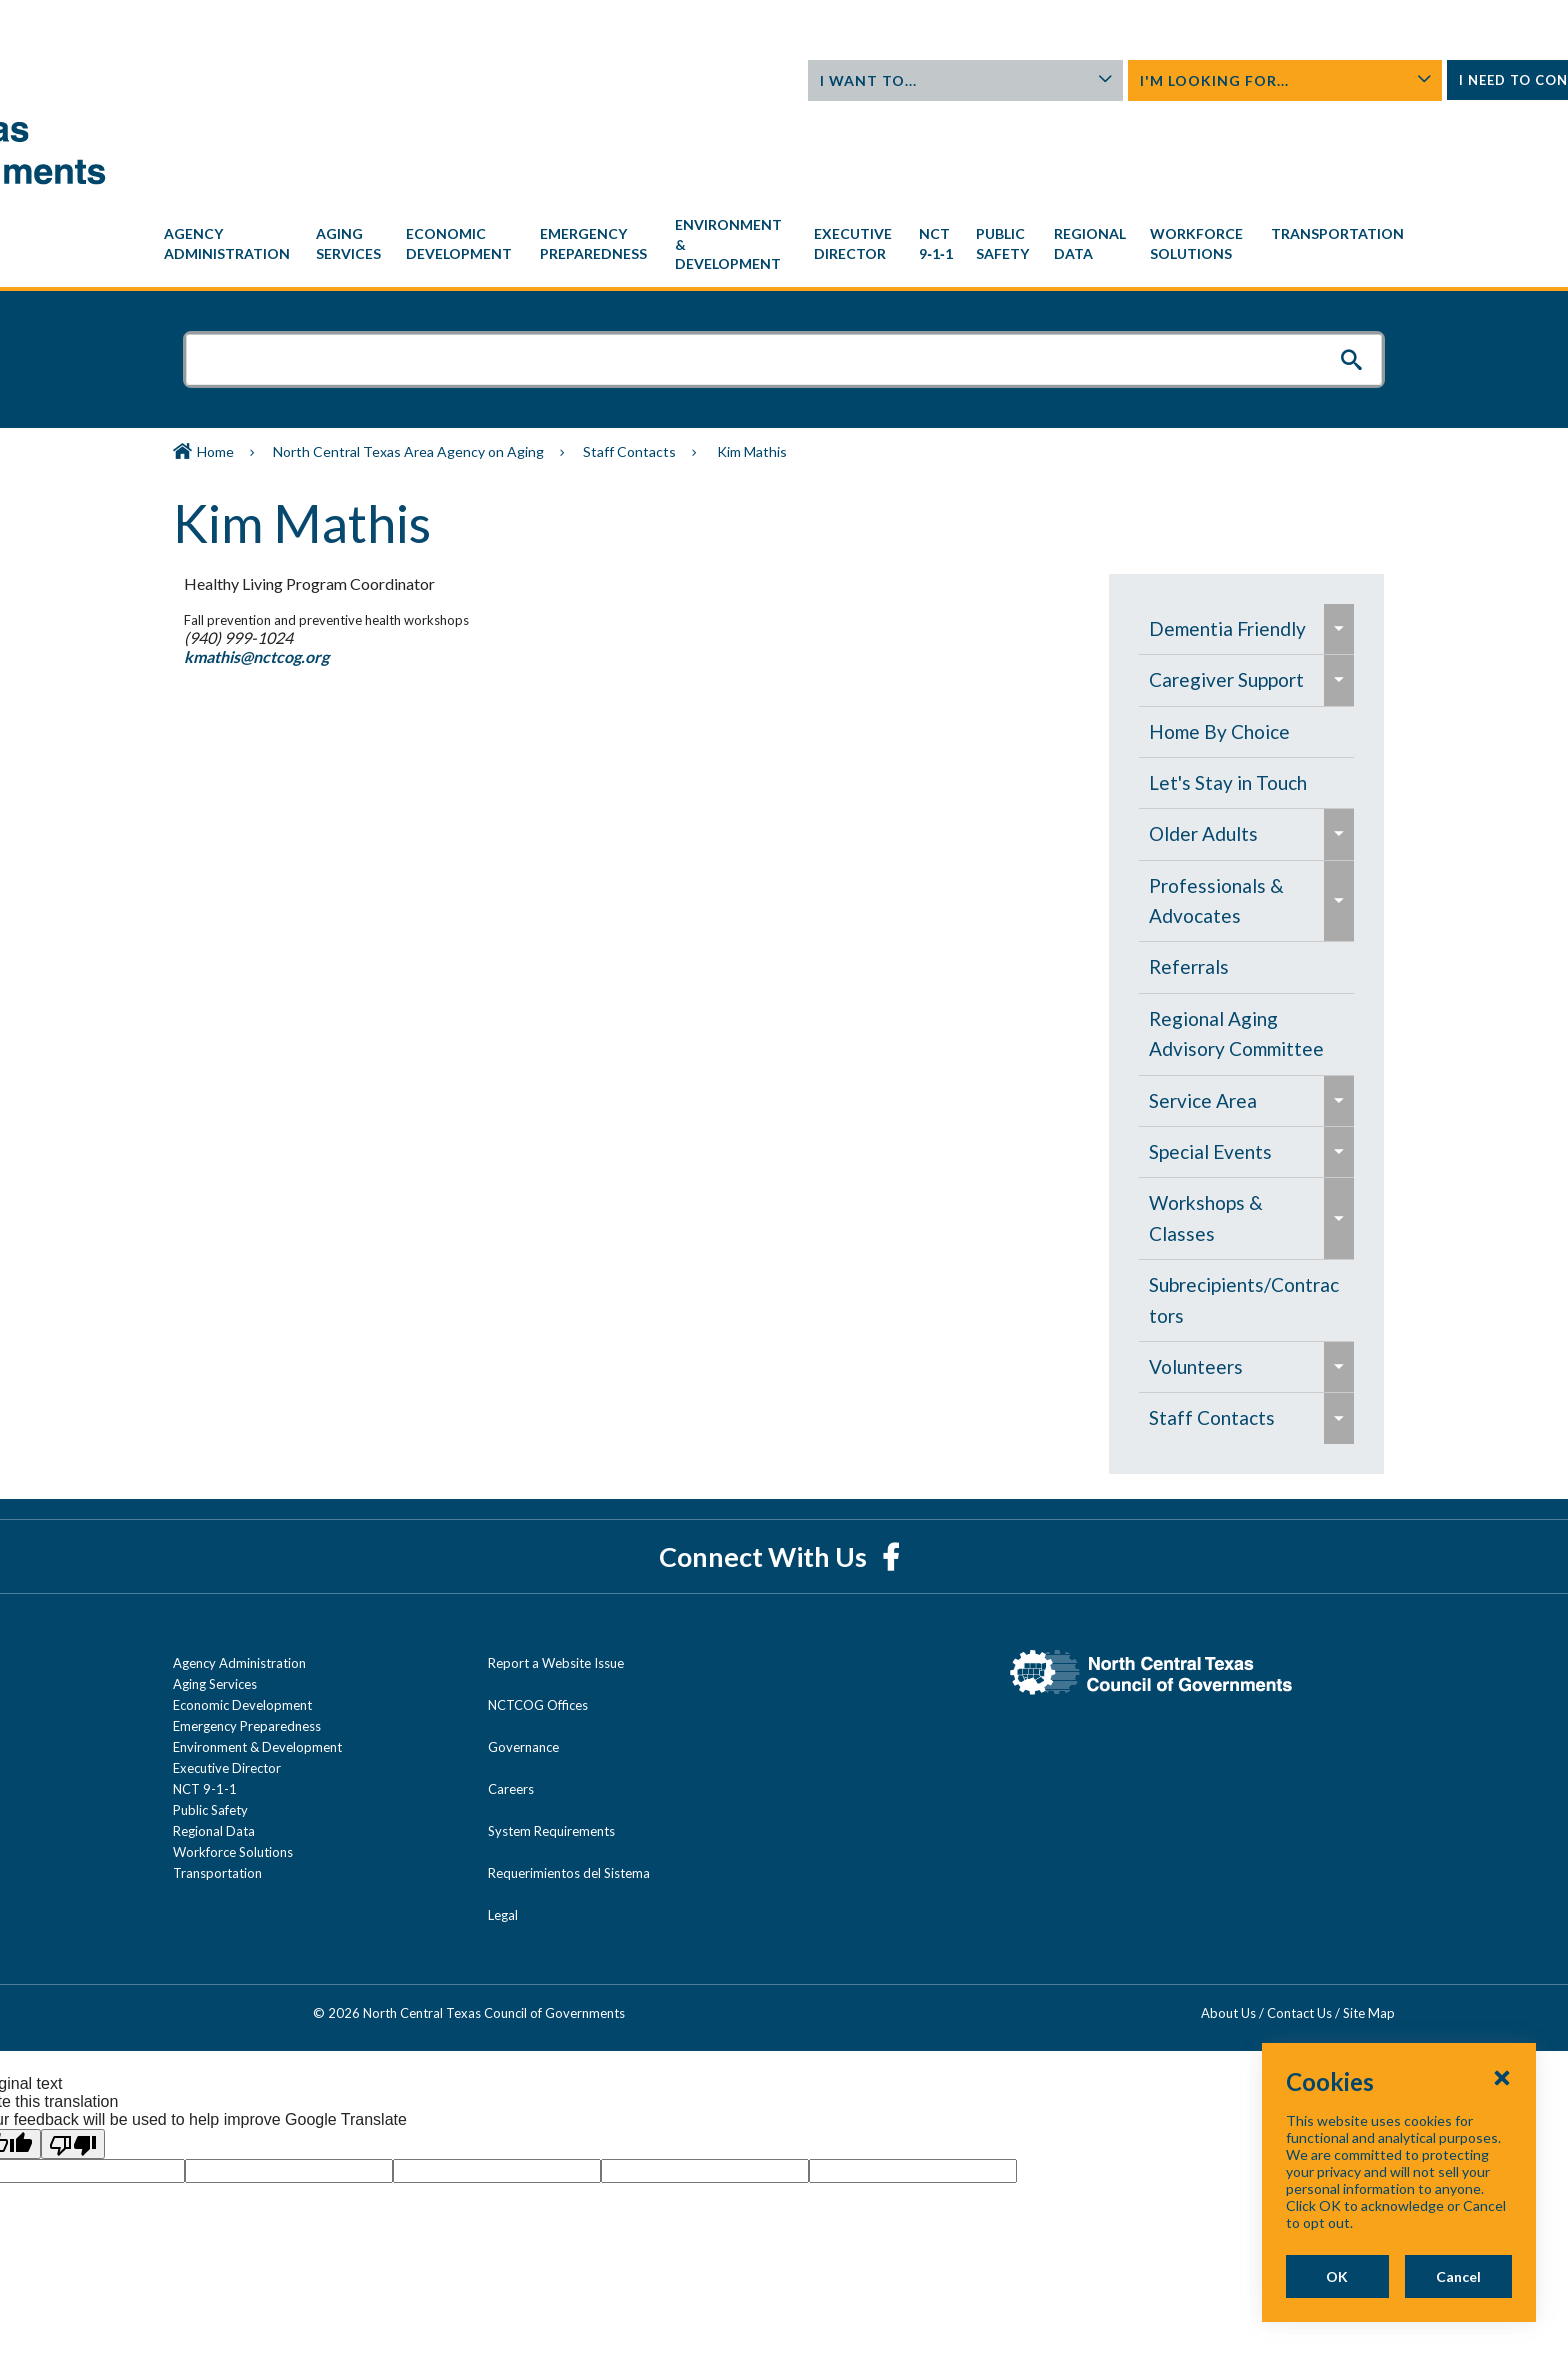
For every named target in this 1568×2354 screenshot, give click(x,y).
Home (215, 360)
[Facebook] (890, 1465)
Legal (503, 1824)
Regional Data (214, 1740)
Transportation (217, 1782)
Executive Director (227, 1677)
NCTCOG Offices (538, 1614)
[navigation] (784, 153)
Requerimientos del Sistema (569, 1782)
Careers (511, 1698)
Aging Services (215, 1593)
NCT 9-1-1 (205, 1698)
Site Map (1369, 1922)
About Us (1264, 20)
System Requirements (551, 1740)
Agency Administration (239, 1572)
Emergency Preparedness (247, 1635)
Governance (523, 1656)
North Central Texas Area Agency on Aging (408, 360)
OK (1238, 2276)
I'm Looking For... (1102, 80)
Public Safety (210, 1719)
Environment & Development (257, 1656)
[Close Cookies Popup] (1502, 2128)
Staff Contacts (629, 360)
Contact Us (1341, 20)
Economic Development (242, 1614)
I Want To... (905, 80)
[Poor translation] (73, 2053)
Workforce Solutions (233, 1761)
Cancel (1426, 2276)
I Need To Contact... (1299, 86)
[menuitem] (230, 153)
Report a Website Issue (556, 1572)
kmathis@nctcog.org (247, 565)
